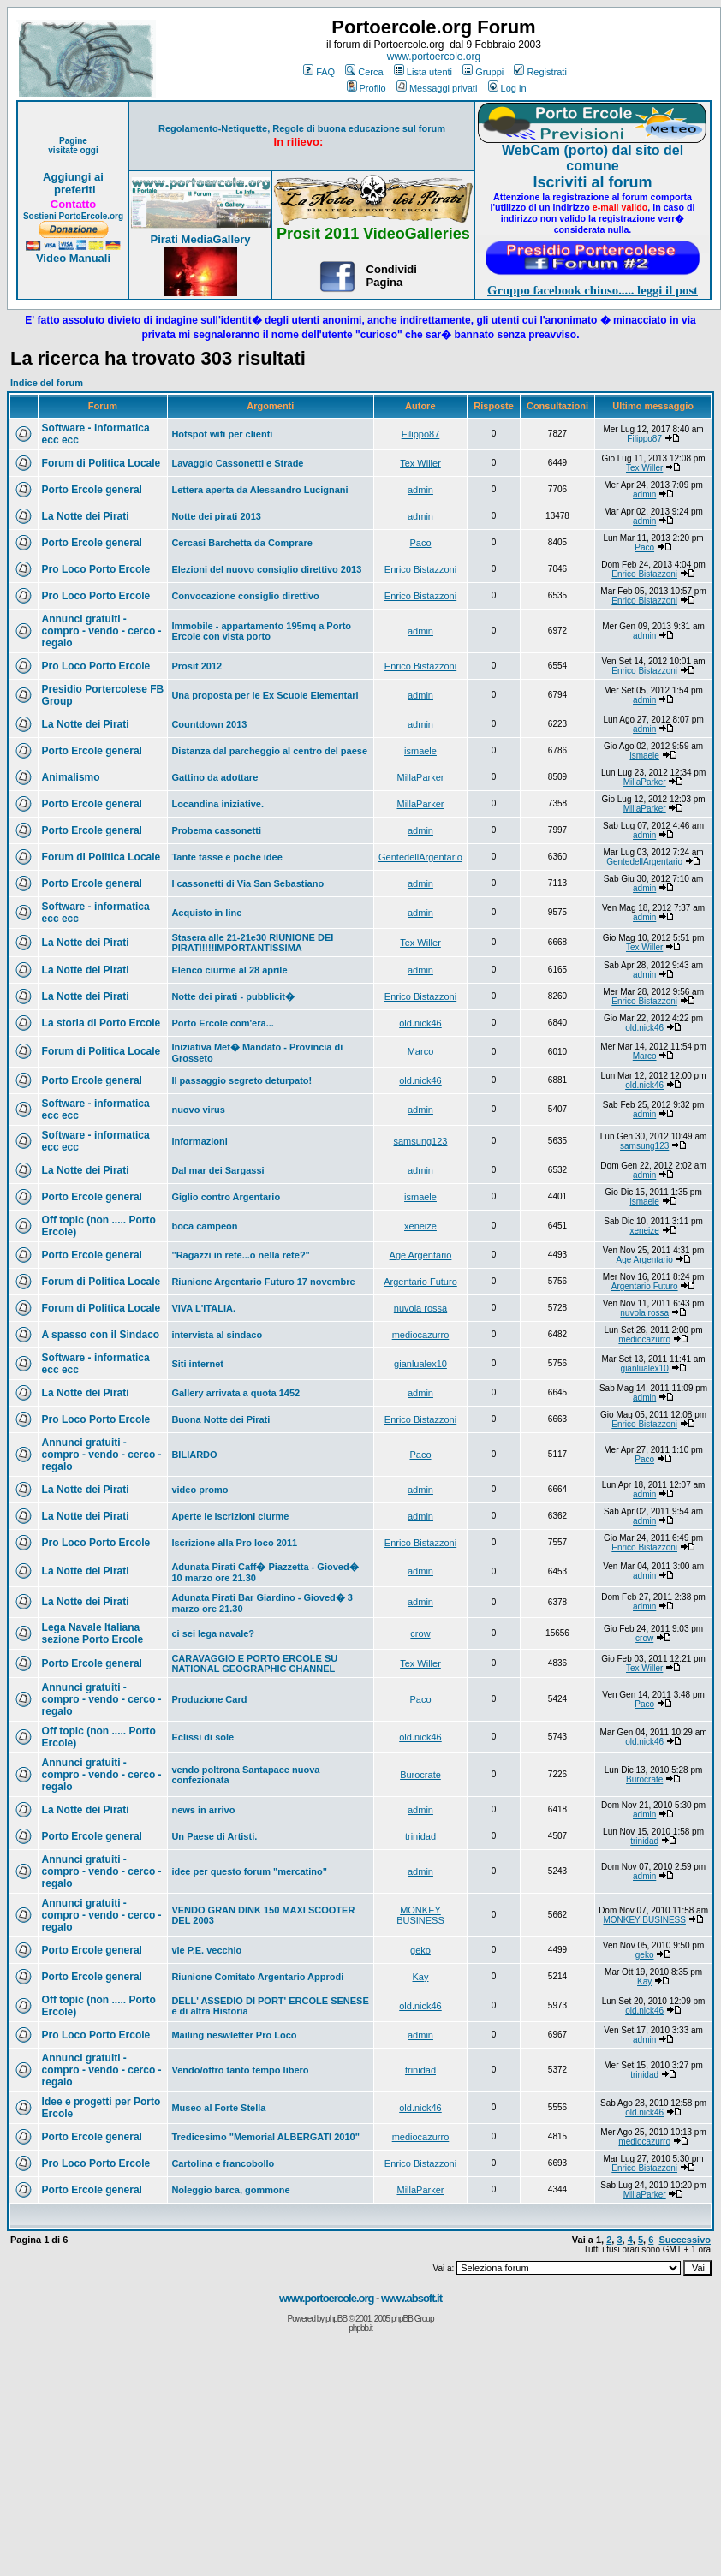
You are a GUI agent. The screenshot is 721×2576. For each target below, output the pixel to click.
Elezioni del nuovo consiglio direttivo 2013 (266, 569)
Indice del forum (46, 383)
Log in (507, 88)
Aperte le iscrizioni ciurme (230, 1516)
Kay (421, 1977)
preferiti (73, 189)
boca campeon (204, 1226)
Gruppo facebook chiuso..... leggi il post (592, 290)
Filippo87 (421, 434)
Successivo (684, 2239)
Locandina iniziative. (217, 804)
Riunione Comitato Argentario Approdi (257, 1977)
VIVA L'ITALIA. (203, 1308)
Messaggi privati (436, 88)
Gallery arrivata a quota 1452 (235, 1393)
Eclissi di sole (202, 1737)
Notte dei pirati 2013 (216, 516)
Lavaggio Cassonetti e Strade (237, 463)
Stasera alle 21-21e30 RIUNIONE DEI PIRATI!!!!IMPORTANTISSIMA (252, 942)
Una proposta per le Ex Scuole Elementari (264, 695)
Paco (420, 543)
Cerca (364, 72)
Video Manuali (73, 258)
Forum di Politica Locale (101, 463)
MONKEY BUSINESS (420, 1915)
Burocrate (420, 1775)
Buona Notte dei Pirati (220, 1419)
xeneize (420, 1226)
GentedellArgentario (420, 857)
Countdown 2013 (209, 724)
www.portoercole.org (433, 56)
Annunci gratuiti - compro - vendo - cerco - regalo (102, 631)
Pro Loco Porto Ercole (96, 569)
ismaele (420, 751)
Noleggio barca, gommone (230, 2190)
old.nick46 (420, 1023)
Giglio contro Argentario (225, 1197)
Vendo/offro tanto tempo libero (239, 2070)
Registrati (540, 72)
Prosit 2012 (196, 666)
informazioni (199, 1141)
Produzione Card (209, 1699)
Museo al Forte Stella (218, 2108)
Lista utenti (423, 72)
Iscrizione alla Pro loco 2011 (234, 1543)
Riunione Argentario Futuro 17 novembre (263, 1281)
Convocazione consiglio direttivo (245, 596)
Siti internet (197, 1364)
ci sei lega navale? (212, 1633)
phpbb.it (360, 2328)
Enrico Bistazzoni (420, 569)
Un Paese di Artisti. (214, 1836)
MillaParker (420, 777)
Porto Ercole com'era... (222, 1023)
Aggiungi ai (73, 176)
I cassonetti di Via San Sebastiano (247, 883)
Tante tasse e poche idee (226, 857)
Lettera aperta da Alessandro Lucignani (259, 490)
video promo (199, 1489)
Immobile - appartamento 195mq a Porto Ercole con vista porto (261, 631)
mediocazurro (421, 1335)
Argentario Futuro (420, 1281)
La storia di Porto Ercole (101, 1023)
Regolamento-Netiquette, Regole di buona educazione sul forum (301, 128)
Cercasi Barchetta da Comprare (241, 543)
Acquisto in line (206, 912)
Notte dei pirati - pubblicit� (233, 996)
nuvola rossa (420, 1308)
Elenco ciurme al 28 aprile (229, 970)
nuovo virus (197, 1109)
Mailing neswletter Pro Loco (233, 2035)
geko (420, 1950)
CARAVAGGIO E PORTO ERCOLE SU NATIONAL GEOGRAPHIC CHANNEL (254, 1663)
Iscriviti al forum (592, 182)
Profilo (366, 88)
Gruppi (483, 72)
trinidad (420, 1836)
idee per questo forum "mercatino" (249, 1871)
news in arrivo (203, 1810)
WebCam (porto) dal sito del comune (592, 158)
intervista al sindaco (216, 1335)
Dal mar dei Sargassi (217, 1170)
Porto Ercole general (92, 490)
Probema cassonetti (216, 830)
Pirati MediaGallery (200, 239)
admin (420, 490)
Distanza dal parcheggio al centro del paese (269, 751)
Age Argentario (421, 1255)
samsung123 (420, 1141)
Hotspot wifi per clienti (221, 434)
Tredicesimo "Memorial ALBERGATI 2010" (265, 2137)
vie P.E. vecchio (206, 1950)
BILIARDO (194, 1454)
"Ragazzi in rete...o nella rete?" (240, 1255)
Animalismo (71, 777)
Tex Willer (420, 463)
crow (420, 1633)
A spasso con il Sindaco (101, 1335)
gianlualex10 (420, 1364)
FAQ (319, 72)
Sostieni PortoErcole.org (73, 216)
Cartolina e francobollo (222, 2163)
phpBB (336, 2318)
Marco (421, 1051)
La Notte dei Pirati (85, 516)
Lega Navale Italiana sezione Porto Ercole (93, 1633)
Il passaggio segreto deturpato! (241, 1080)
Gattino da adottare (214, 777)
